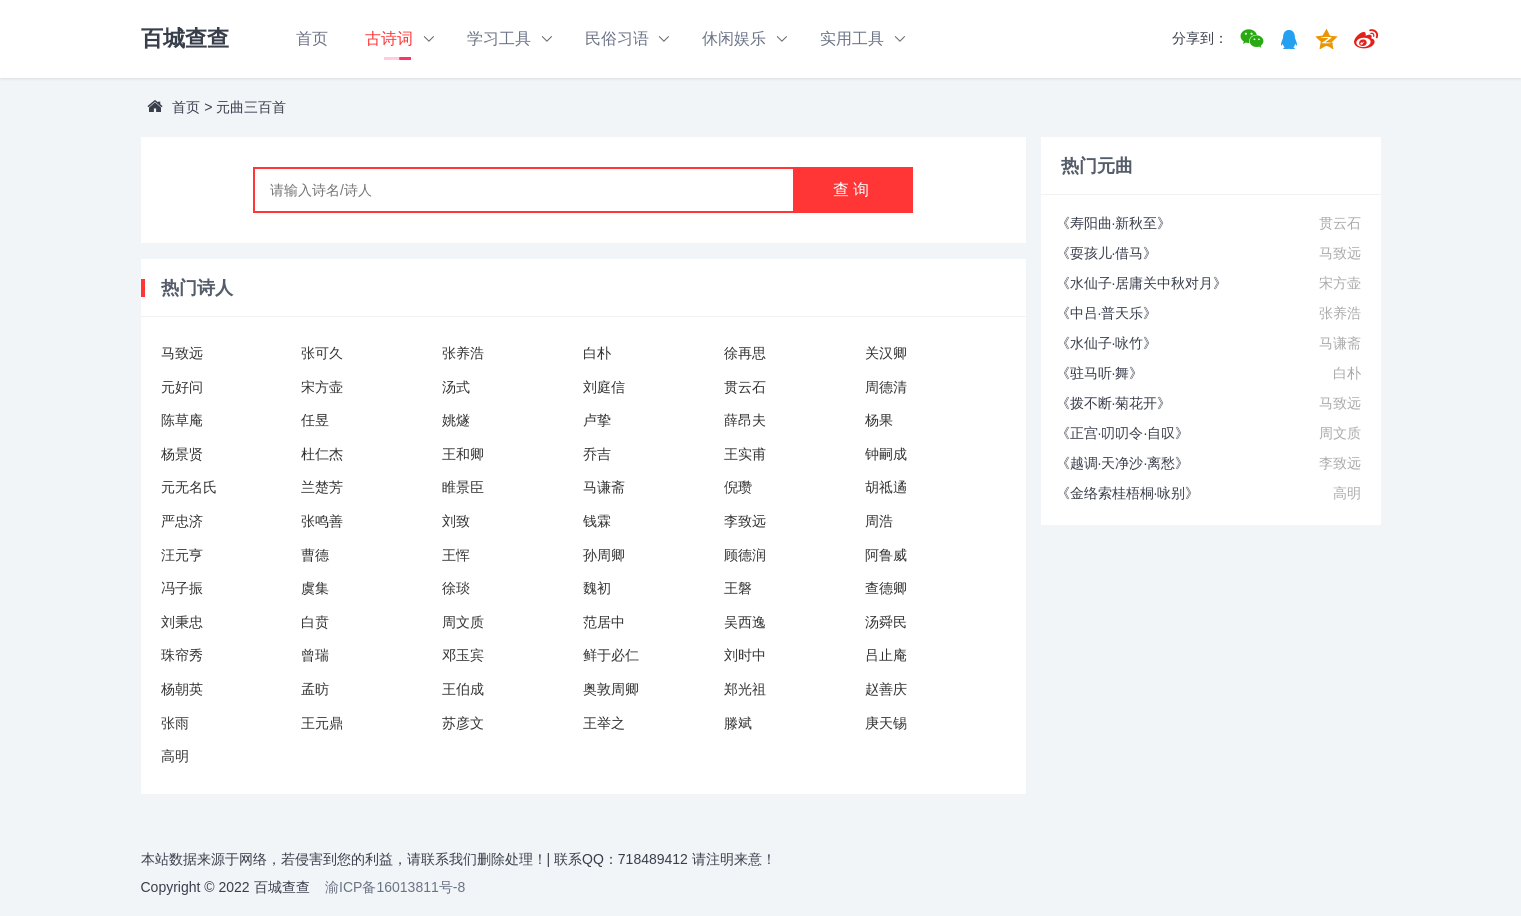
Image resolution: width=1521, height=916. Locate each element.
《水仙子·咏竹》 (1107, 343)
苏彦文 (463, 723)
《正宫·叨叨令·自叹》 (1123, 433)
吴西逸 (745, 622)
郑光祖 (745, 689)
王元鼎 (322, 723)
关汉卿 (886, 353)
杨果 (879, 420)
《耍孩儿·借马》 (1107, 253)
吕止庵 (886, 655)
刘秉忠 (182, 622)
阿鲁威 (886, 555)
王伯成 (463, 689)
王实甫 (745, 454)
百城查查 (185, 38)
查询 (853, 189)
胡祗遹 (886, 487)
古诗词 (389, 38)
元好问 (182, 387)
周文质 (463, 622)
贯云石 (745, 387)
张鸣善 (322, 521)
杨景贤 (182, 454)
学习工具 (499, 38)
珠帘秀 (182, 655)
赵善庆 (886, 689)
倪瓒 (738, 487)
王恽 (456, 555)
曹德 (315, 555)
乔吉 (597, 454)
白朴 (597, 353)
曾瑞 (315, 655)
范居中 (604, 622)
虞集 (315, 588)
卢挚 (597, 420)
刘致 (456, 521)
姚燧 (456, 420)
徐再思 (745, 353)
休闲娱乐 (734, 38)
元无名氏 (189, 487)
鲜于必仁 (611, 655)
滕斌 (738, 723)
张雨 (175, 723)
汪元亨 (182, 555)
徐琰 (456, 588)
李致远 (745, 521)
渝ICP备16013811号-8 (395, 887)
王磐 (738, 588)
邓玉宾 (463, 655)
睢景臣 (463, 487)
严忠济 (182, 521)
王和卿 (463, 454)
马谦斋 (604, 487)
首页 (312, 38)
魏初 (597, 588)
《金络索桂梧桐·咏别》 (1128, 493)
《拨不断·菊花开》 (1114, 403)
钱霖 (597, 521)
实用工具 (852, 38)
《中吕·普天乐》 (1107, 313)
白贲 (315, 622)
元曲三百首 (251, 107)
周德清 (886, 387)
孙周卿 (604, 555)
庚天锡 (886, 723)
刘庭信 (604, 387)
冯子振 (182, 588)
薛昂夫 (745, 420)
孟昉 (315, 689)
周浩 (879, 521)
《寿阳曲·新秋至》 (1114, 223)
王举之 (604, 723)
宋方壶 (322, 387)
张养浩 (463, 353)
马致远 (182, 353)
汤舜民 (886, 622)
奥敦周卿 (611, 689)
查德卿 (886, 588)
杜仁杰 (322, 454)
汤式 (456, 387)
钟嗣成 (886, 454)
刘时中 (745, 655)
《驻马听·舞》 (1100, 373)
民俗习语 (617, 38)
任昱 (315, 420)
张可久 (322, 353)
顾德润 (745, 555)
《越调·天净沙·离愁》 (1123, 463)
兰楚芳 (322, 487)
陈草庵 (182, 420)
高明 (175, 756)
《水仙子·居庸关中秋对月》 (1142, 283)
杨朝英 (182, 689)
